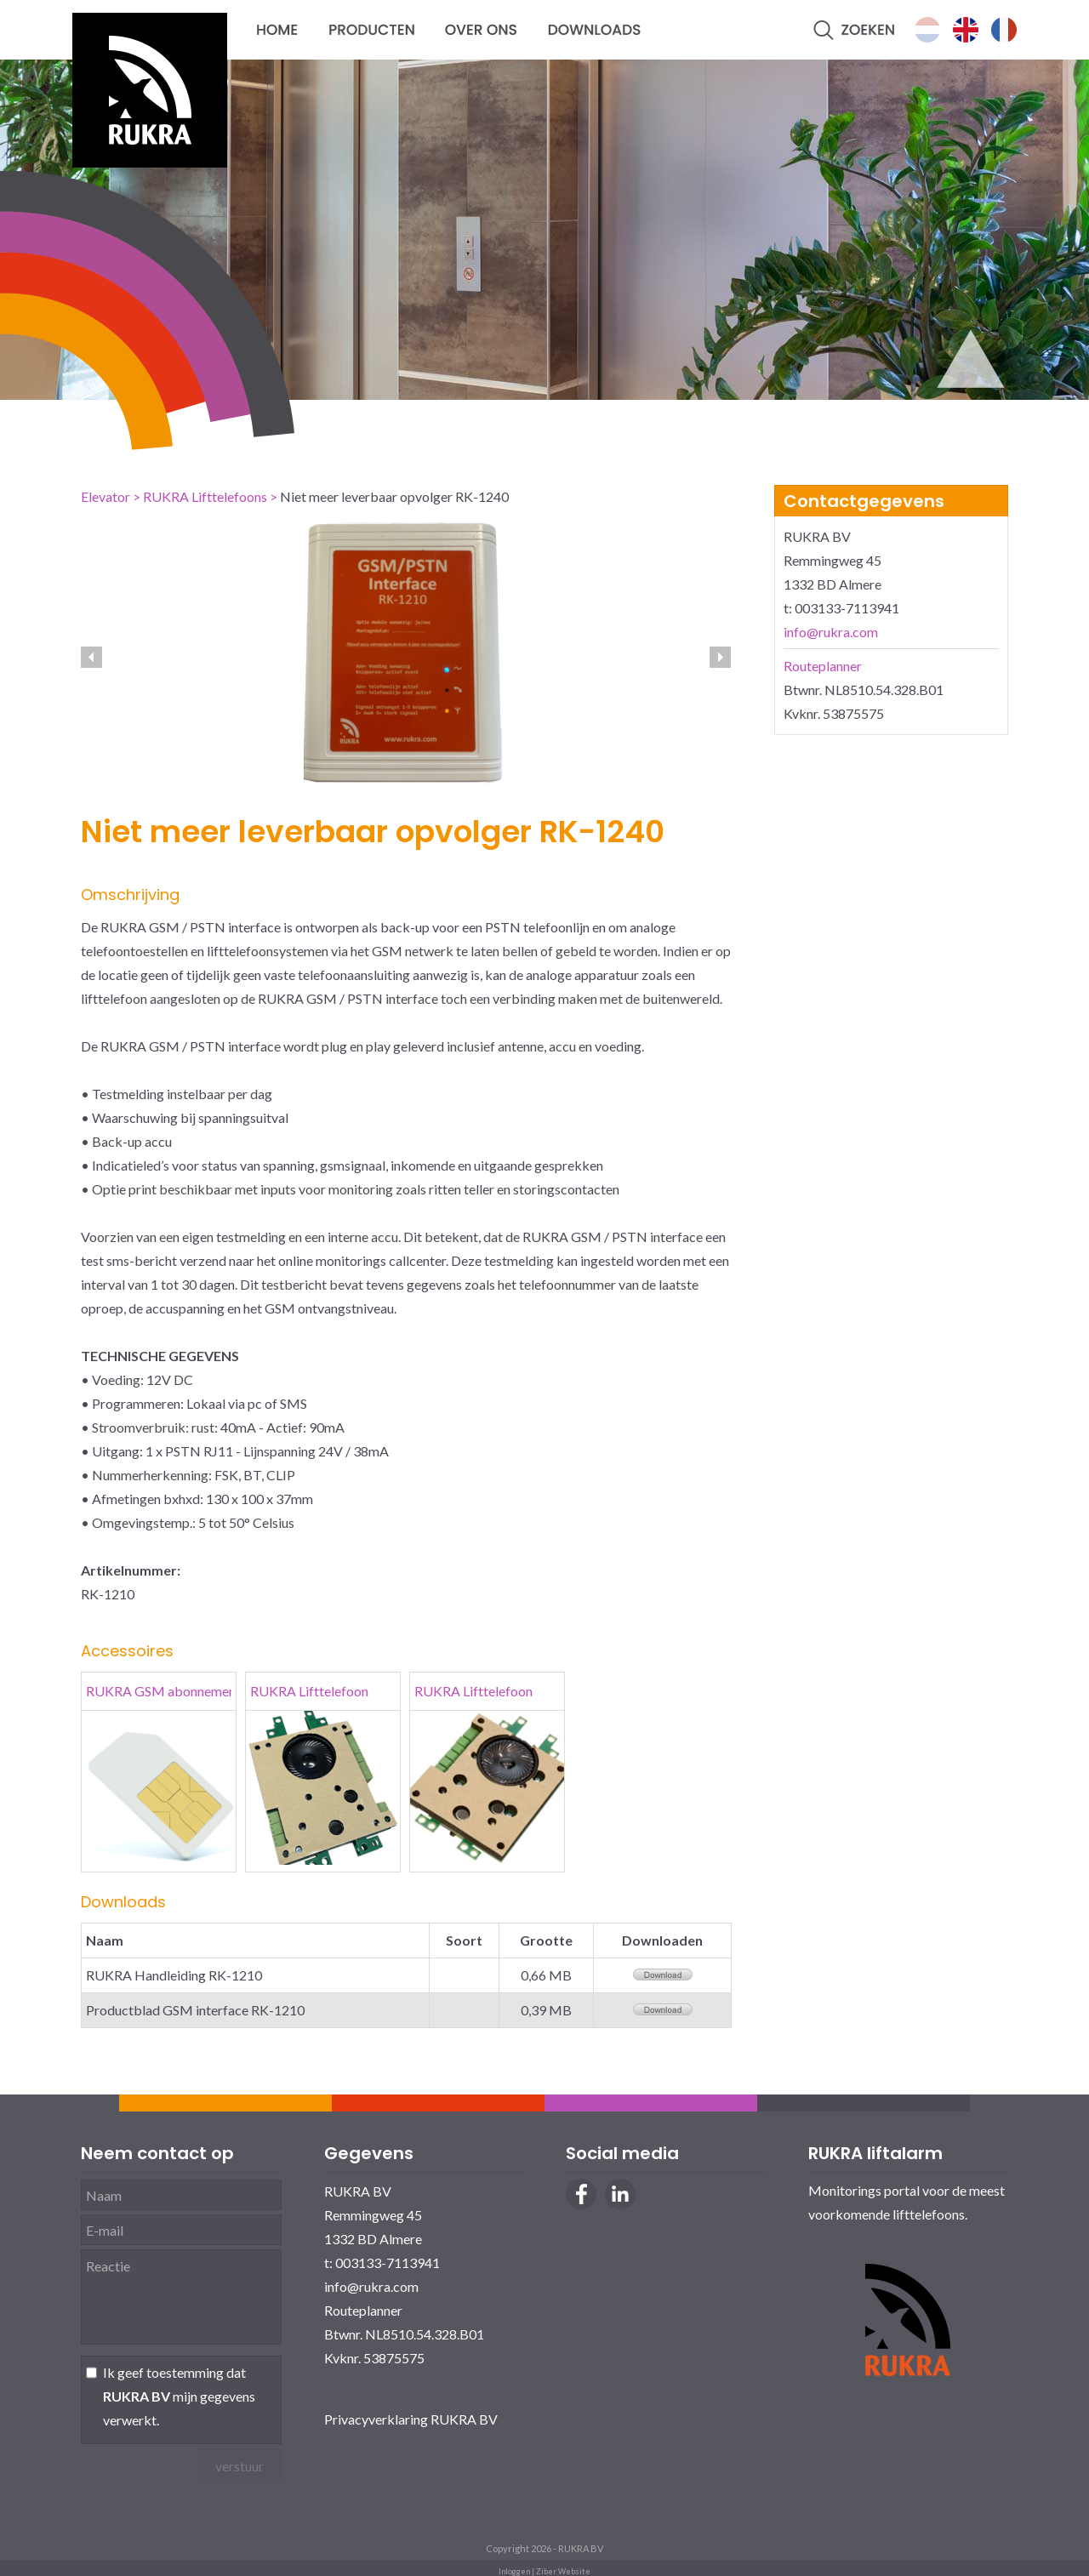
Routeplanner (823, 666)
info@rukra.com (831, 632)
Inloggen (514, 2571)
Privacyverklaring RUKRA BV (411, 2419)
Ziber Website (563, 2571)
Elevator (105, 496)
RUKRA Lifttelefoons (205, 496)
